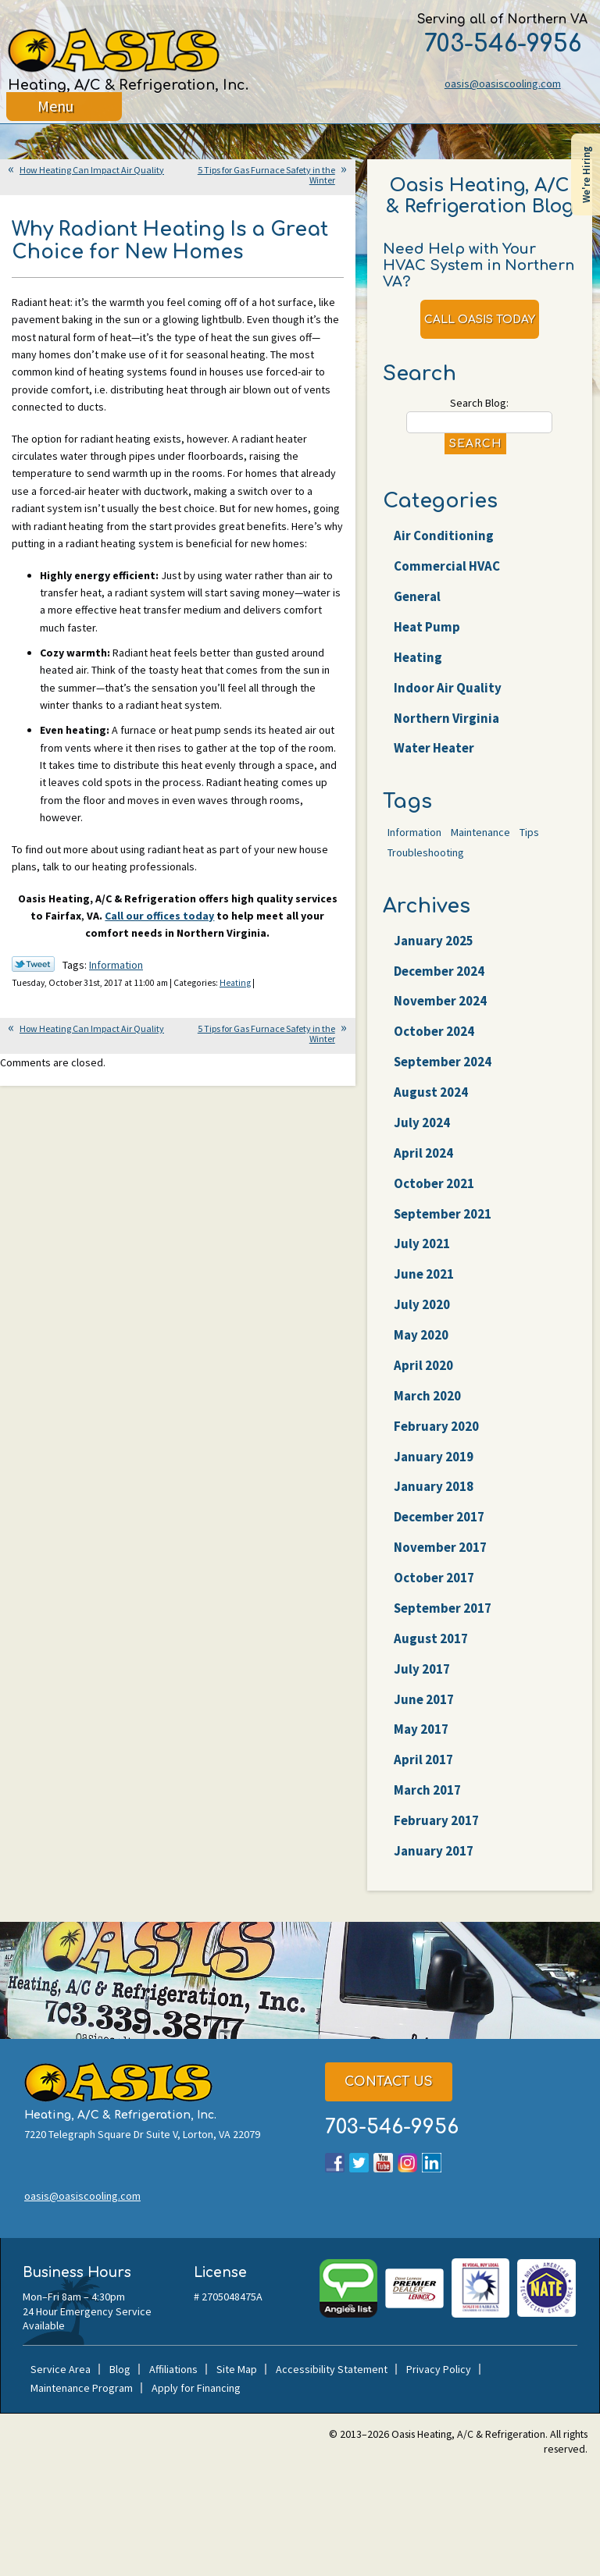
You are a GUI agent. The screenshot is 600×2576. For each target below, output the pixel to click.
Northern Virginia (446, 718)
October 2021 (434, 1183)
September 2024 (442, 1061)
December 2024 (439, 971)
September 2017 (442, 1608)
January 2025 (433, 940)
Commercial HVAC (447, 566)
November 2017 (440, 1547)
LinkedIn (431, 2162)
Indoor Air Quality (448, 687)
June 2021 (424, 1274)
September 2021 (442, 1213)
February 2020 (436, 1426)
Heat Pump (427, 626)
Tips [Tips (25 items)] (529, 832)
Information (116, 966)
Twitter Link (33, 965)
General (417, 596)
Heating (235, 983)
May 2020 (421, 1334)
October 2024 (434, 1032)
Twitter (359, 2162)
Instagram (407, 2162)
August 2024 (431, 1092)
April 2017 (423, 1760)
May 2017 (421, 1729)
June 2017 (424, 1699)
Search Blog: (479, 403)
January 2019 (433, 1456)
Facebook (335, 2162)
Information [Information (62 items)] (414, 832)
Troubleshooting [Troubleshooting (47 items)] (426, 852)
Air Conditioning (444, 536)
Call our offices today (159, 916)
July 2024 (422, 1122)
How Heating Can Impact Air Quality (92, 170)
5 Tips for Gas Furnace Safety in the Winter (266, 175)
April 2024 (423, 1153)
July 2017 (422, 1669)
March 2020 (427, 1395)
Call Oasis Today (479, 320)
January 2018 (433, 1487)
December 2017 (439, 1517)
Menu (56, 113)
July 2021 (422, 1244)
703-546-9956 (501, 44)
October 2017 (434, 1577)
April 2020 (423, 1365)
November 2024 (440, 1001)
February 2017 (436, 1820)
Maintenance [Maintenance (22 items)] (480, 832)
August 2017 (431, 1638)
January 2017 (433, 1850)
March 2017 (427, 1790)
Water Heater (434, 748)
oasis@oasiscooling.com (501, 83)
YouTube (383, 2162)
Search (475, 444)
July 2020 (422, 1304)
